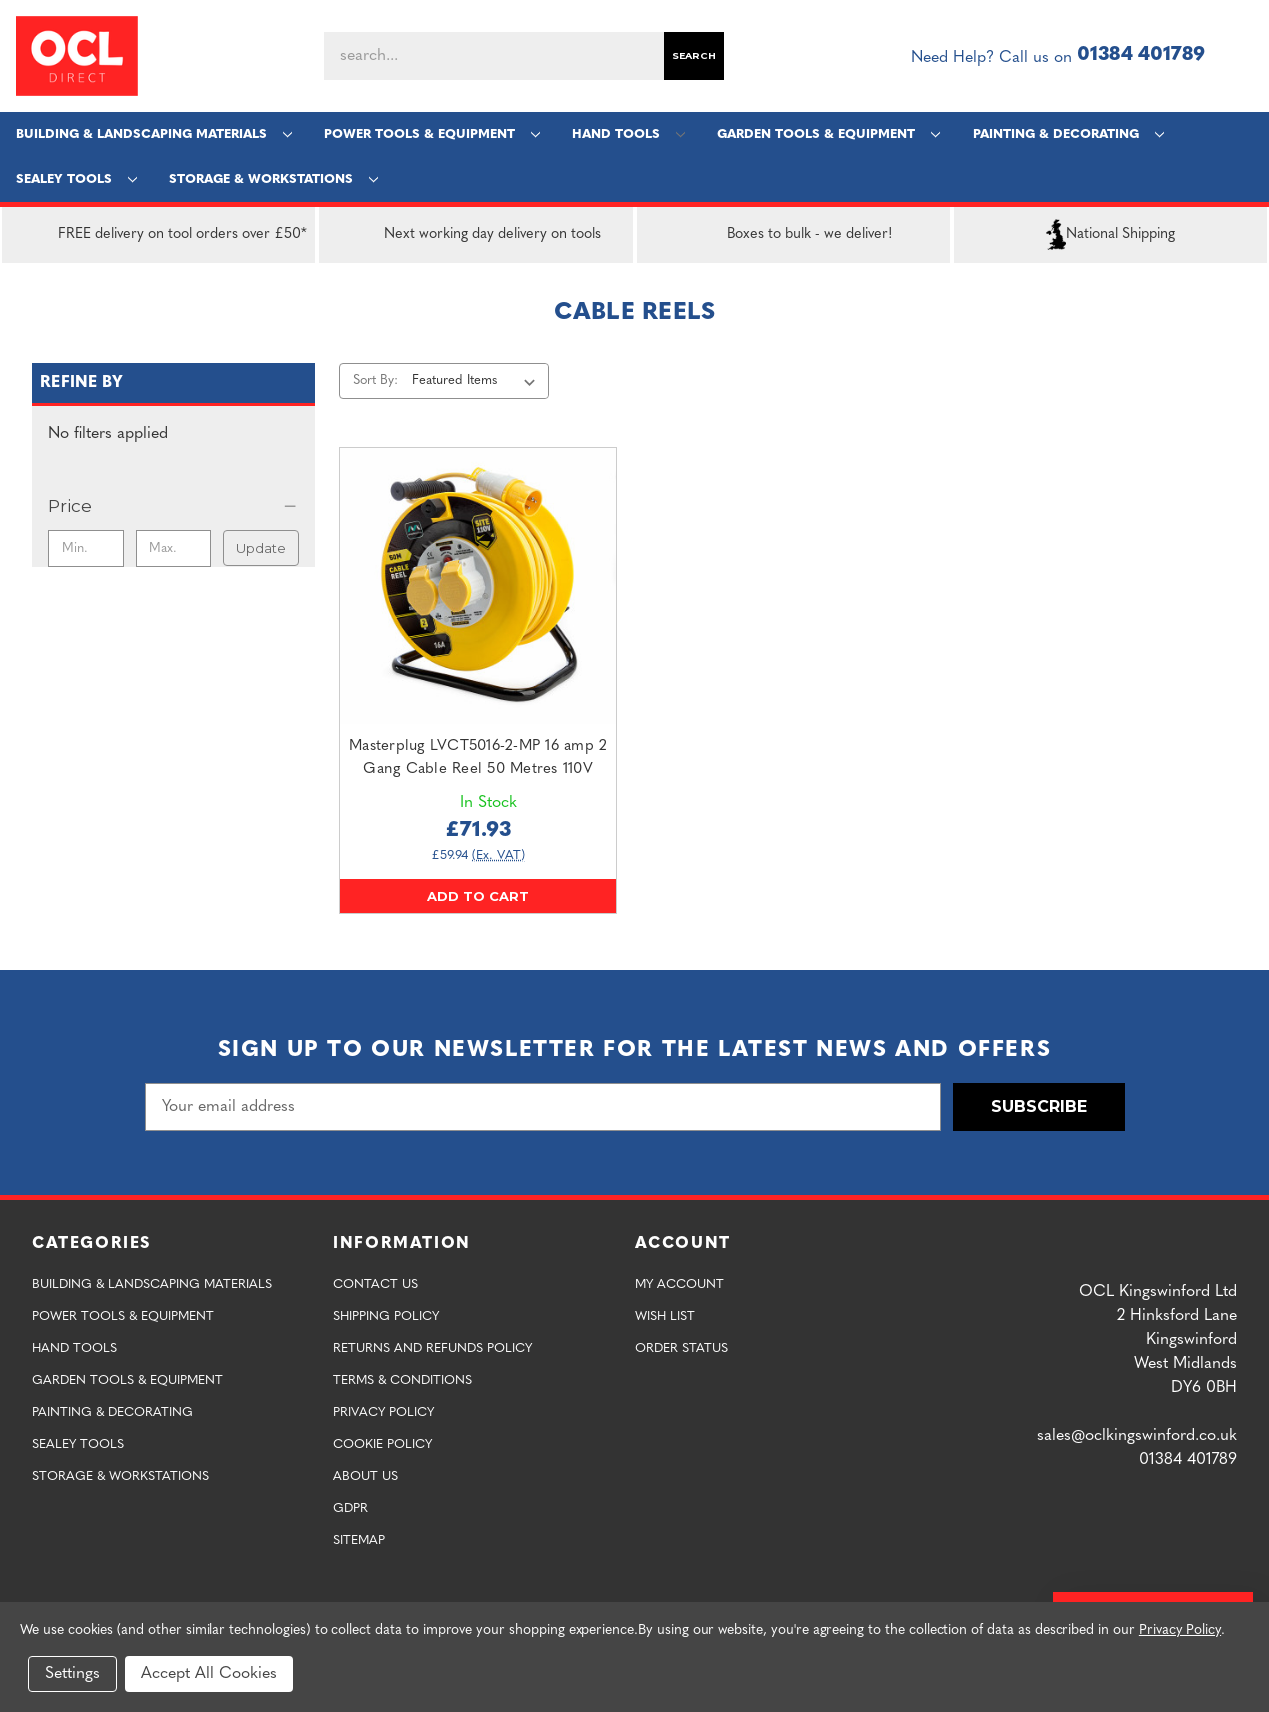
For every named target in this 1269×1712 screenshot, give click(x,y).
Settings (72, 1674)
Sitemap (359, 1540)
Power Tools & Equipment (432, 134)
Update (261, 548)
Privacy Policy (383, 1412)
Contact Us (375, 1284)
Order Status (681, 1348)
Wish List (665, 1316)
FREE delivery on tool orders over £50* (158, 235)
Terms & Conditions (402, 1380)
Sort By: (375, 380)
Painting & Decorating (1068, 134)
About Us (365, 1476)
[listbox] (478, 381)
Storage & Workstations (273, 179)
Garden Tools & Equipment (828, 134)
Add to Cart (478, 896)
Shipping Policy (386, 1316)
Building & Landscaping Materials (154, 134)
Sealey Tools (76, 179)
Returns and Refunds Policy (432, 1348)
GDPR (350, 1508)
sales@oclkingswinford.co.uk (1137, 1436)
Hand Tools (628, 134)
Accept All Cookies (209, 1674)
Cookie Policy (382, 1444)
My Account (679, 1284)
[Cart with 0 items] (1245, 56)
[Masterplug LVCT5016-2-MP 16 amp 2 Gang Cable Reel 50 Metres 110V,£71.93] (478, 586)
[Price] (173, 506)
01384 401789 (1141, 55)
